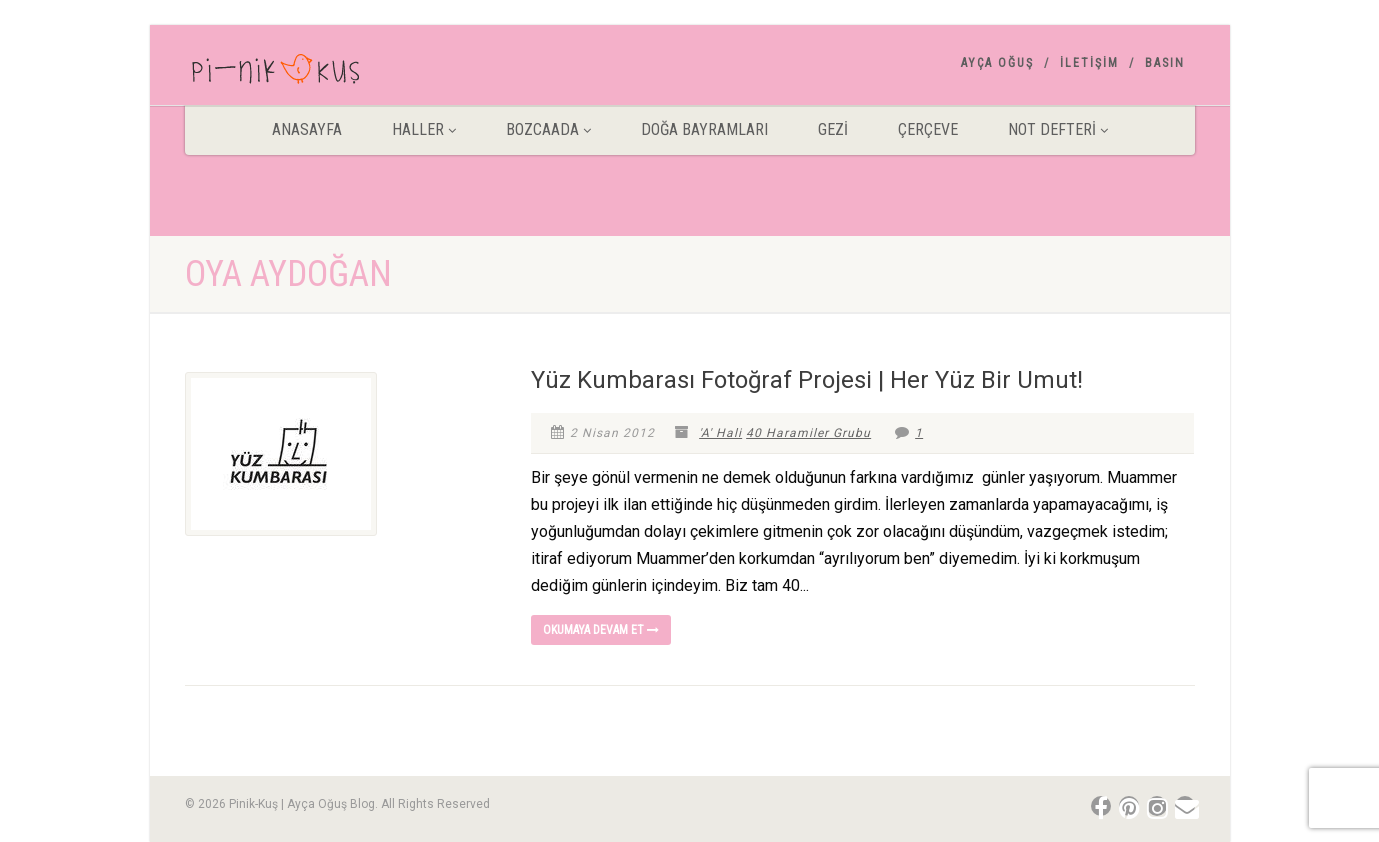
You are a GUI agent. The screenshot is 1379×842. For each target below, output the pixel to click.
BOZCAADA (548, 129)
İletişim (1089, 63)
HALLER (424, 129)
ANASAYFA (307, 129)
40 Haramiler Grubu (808, 433)
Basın (1165, 63)
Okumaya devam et (601, 630)
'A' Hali (720, 433)
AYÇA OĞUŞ (997, 63)
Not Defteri (1058, 129)
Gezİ (833, 129)
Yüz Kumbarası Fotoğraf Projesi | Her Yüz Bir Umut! (807, 380)
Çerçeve (928, 129)
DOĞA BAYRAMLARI (704, 129)
